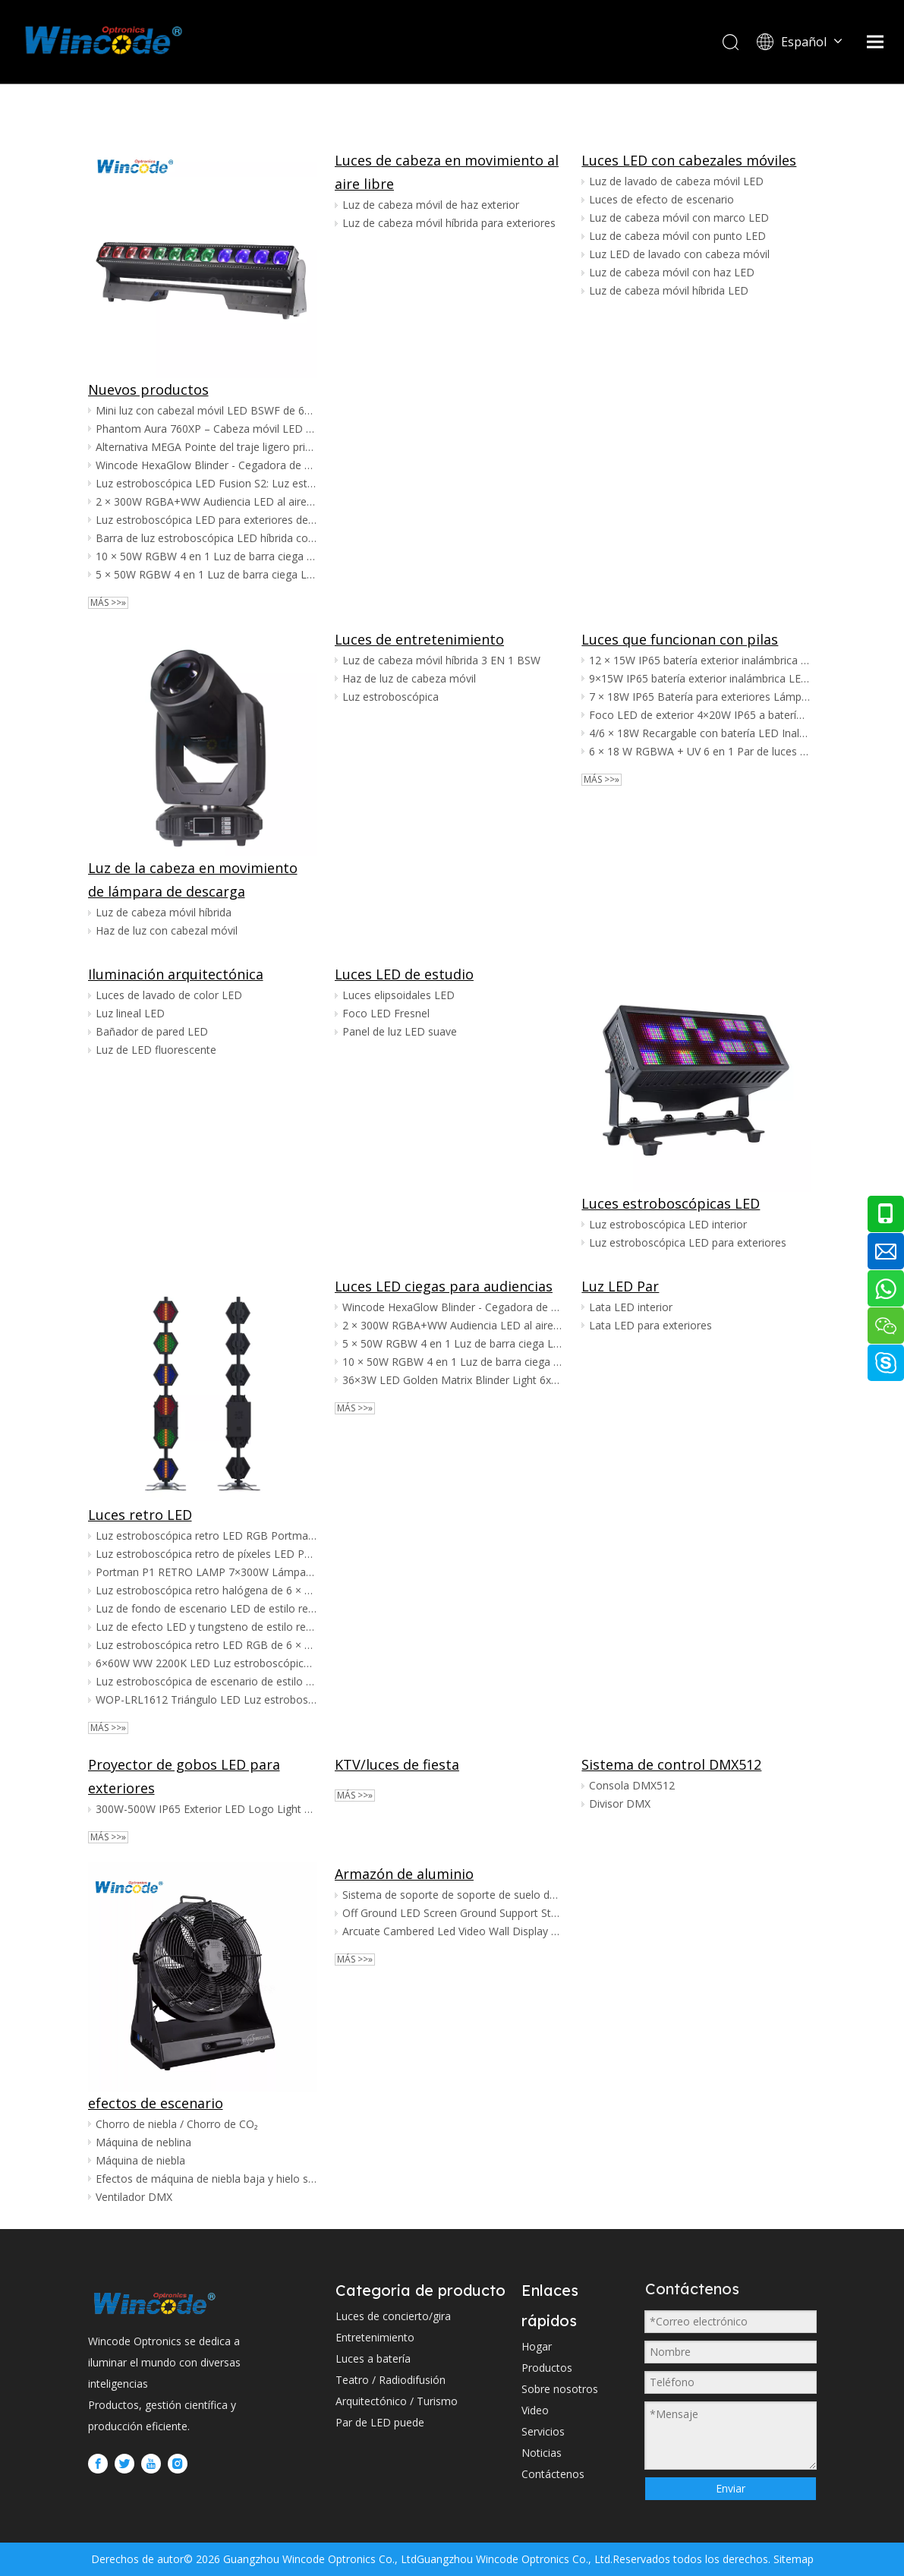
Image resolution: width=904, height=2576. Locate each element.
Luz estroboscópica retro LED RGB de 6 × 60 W (206, 1645)
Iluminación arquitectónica (175, 974)
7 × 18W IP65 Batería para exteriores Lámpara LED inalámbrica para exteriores (699, 696)
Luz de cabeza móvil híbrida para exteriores (449, 223)
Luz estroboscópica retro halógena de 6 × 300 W (206, 1590)
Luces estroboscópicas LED (670, 1203)
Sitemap (792, 2559)
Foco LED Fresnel (386, 1013)
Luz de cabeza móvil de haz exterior (430, 204)
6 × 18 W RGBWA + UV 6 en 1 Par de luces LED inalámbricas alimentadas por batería (699, 751)
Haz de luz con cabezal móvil (167, 930)
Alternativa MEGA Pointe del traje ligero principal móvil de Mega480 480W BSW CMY (206, 447)
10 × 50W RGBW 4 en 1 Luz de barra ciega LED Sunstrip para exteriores (206, 556)
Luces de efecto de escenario (661, 199)
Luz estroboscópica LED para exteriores (687, 1242)
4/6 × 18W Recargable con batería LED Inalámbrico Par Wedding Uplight (699, 733)
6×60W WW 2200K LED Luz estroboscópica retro (206, 1663)
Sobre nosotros (559, 2389)
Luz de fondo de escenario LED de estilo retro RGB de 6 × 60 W (206, 1608)
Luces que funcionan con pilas (679, 639)
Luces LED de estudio (404, 974)
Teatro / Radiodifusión (390, 2380)
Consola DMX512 (632, 1785)
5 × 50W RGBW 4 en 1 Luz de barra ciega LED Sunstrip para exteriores (206, 574)
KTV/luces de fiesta (397, 1764)
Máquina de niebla (140, 2160)
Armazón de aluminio (404, 1874)
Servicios (543, 2431)
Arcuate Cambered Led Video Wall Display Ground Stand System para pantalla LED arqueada (452, 1931)
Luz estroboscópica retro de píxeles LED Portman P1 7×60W (206, 1554)
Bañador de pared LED (152, 1031)
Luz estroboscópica (390, 696)
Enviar (730, 2488)
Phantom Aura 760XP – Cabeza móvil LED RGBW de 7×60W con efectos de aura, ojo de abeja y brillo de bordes (206, 428)
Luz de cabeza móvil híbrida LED (668, 290)
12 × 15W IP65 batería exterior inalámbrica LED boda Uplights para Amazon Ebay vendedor (699, 660)
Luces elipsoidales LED (398, 995)
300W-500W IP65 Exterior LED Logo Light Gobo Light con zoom (206, 1809)
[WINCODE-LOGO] (154, 2303)
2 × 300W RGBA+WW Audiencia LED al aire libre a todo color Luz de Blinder (206, 501)
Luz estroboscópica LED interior (668, 1224)
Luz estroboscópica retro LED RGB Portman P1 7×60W (206, 1535)
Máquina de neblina (143, 2142)
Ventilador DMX (134, 2197)
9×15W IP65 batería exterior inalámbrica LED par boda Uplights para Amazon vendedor (699, 678)
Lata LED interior (630, 1307)
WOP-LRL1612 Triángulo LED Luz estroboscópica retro (206, 1699)
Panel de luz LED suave (399, 1031)
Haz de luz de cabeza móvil (409, 678)
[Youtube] (151, 2464)
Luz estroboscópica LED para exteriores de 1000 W (206, 519)
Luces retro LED (140, 1515)
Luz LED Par (620, 1286)
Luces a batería (373, 2358)
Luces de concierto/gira (393, 2316)
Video (535, 2410)
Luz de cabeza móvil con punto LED (677, 236)
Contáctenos (552, 2474)
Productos (546, 2367)
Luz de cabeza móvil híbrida (164, 912)
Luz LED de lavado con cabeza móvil (679, 254)
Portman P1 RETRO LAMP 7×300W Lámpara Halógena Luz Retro (206, 1572)
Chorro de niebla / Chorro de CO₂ (177, 2124)
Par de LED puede (379, 2422)
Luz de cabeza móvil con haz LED (671, 272)
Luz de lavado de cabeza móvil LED (676, 181)
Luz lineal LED (130, 1013)
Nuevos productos (148, 389)
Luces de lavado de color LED (169, 995)
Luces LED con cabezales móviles (688, 160)
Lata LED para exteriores (650, 1325)
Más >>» (108, 603)
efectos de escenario (155, 2103)
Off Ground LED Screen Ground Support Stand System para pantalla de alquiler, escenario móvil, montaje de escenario (452, 1913)
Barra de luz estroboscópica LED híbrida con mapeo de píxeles (206, 538)
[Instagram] (177, 2464)
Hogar (536, 2346)
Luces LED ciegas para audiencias (444, 1286)
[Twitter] (124, 2464)
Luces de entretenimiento (419, 639)
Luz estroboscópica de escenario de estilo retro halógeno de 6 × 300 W (206, 1681)
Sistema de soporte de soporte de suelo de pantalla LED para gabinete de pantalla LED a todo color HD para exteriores (452, 1894)
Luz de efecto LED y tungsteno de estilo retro (206, 1626)
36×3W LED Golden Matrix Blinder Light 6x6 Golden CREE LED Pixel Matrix (452, 1380)
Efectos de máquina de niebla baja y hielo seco (206, 2178)
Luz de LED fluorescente (156, 1049)
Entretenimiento (374, 2337)
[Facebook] (98, 2464)
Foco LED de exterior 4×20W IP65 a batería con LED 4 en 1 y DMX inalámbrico (699, 715)
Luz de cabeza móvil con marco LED (679, 217)
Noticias (541, 2452)
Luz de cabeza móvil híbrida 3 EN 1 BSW (441, 660)
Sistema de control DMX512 (671, 1764)
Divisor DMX (619, 1803)
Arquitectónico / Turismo (396, 2401)
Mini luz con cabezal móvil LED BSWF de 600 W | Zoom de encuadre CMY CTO (206, 410)
